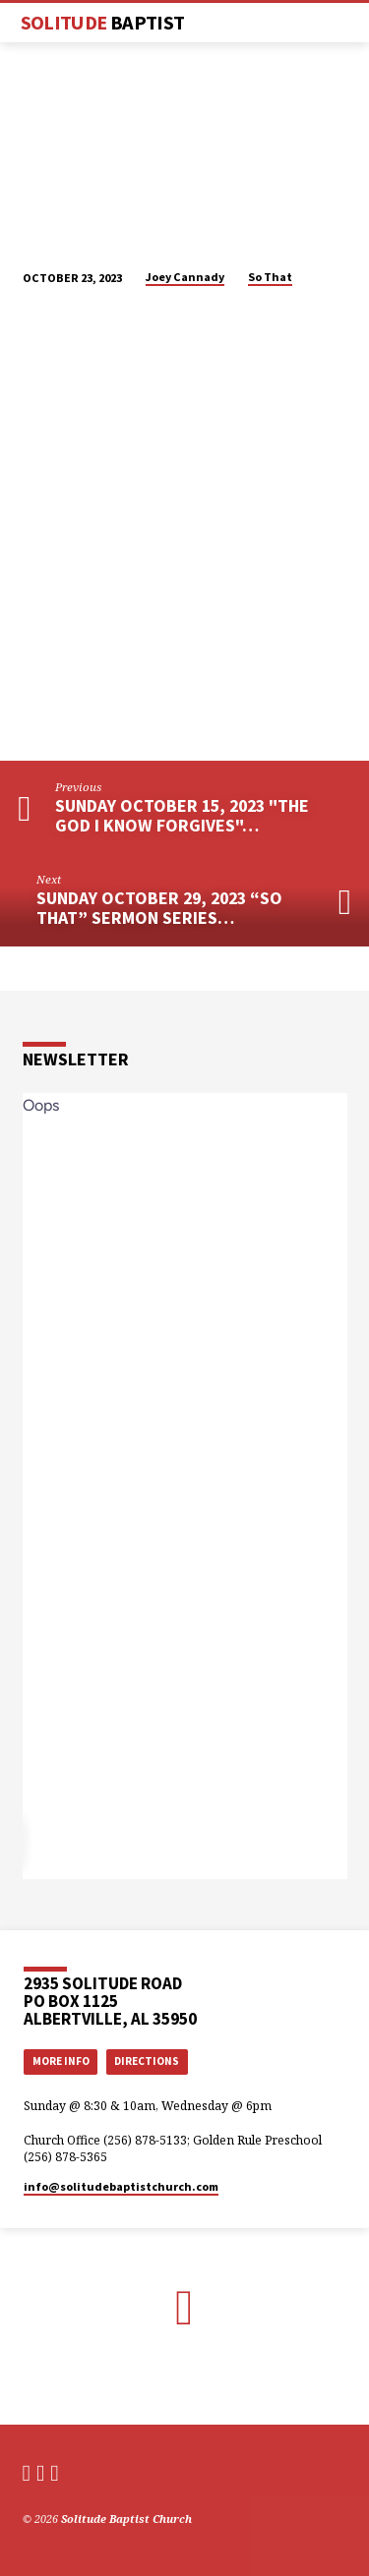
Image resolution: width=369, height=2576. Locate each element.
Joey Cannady (185, 276)
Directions (146, 2061)
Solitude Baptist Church (126, 2518)
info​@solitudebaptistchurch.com (121, 2186)
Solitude (103, 22)
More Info (61, 2061)
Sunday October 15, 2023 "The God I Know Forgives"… (182, 815)
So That (270, 276)
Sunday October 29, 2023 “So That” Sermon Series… (159, 908)
